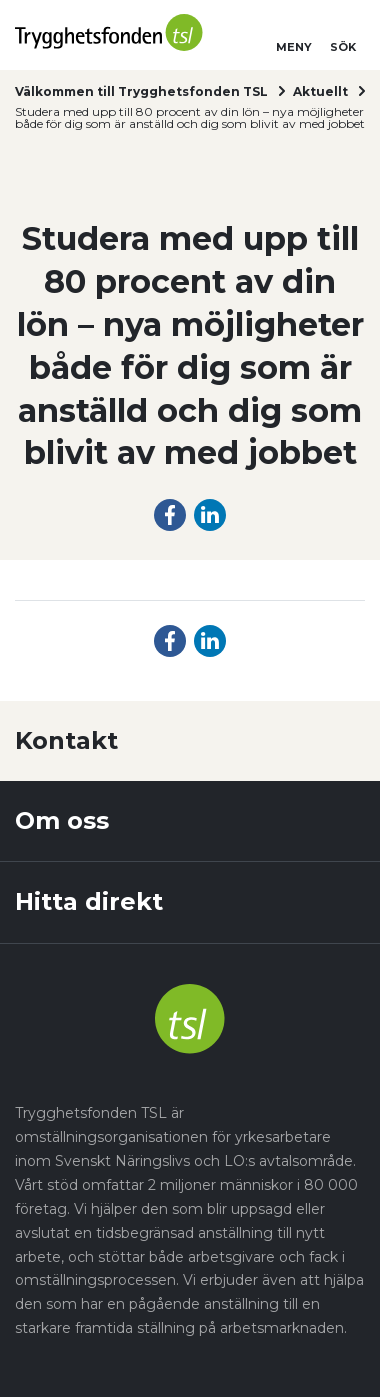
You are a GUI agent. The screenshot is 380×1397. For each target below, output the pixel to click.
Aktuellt (320, 91)
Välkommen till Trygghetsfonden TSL (141, 91)
